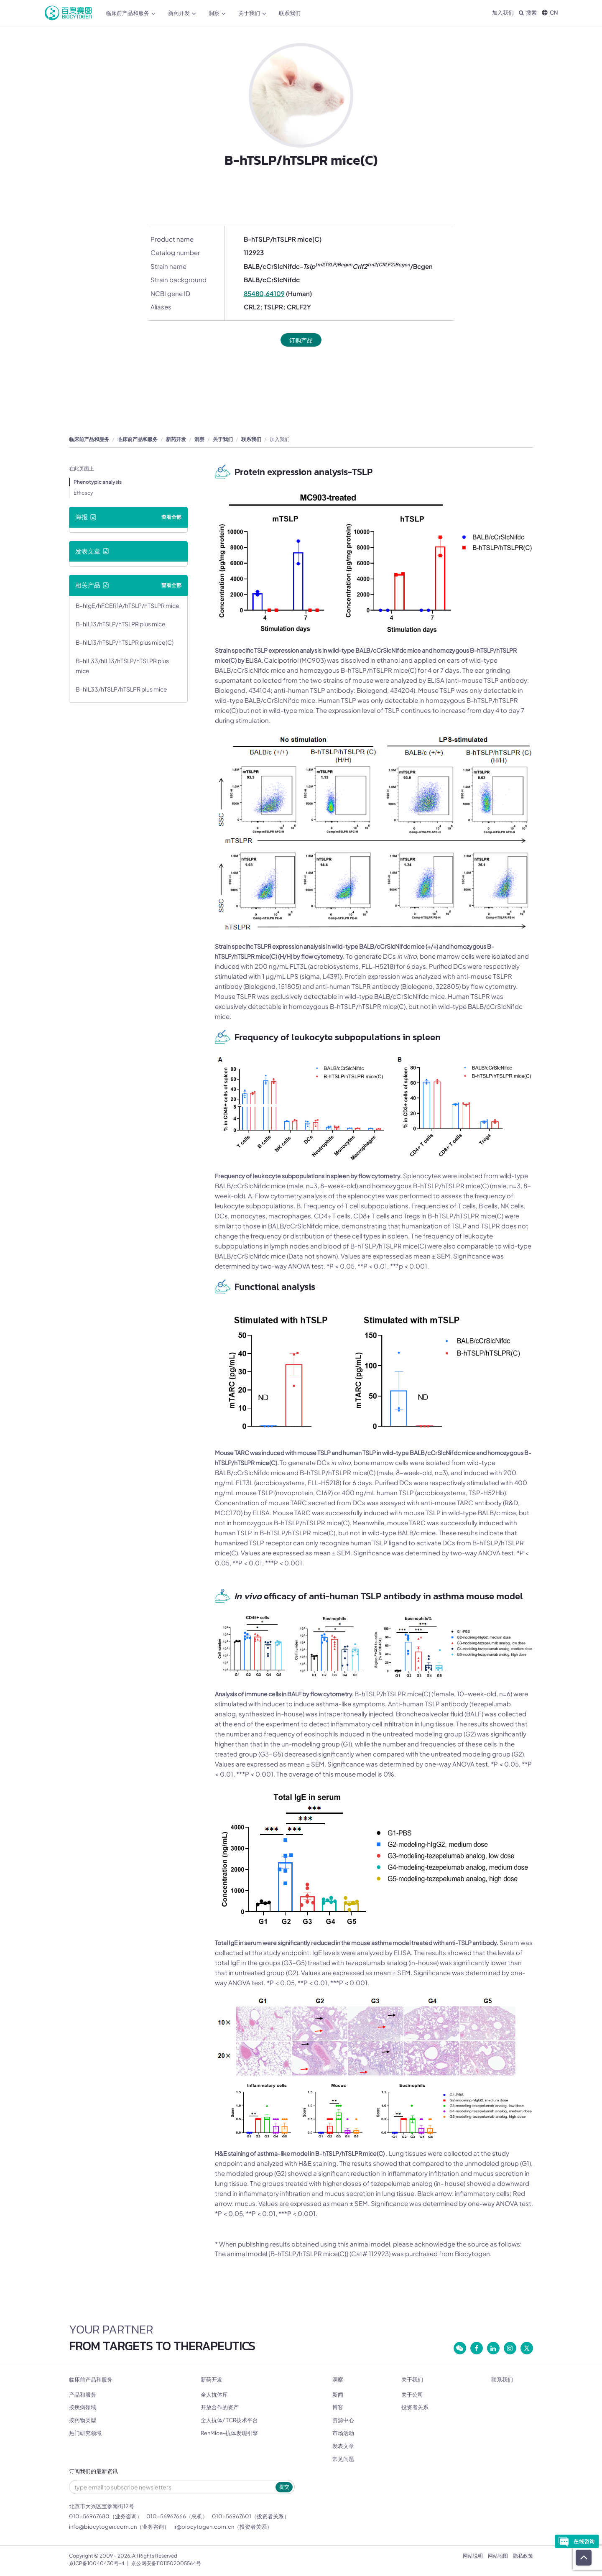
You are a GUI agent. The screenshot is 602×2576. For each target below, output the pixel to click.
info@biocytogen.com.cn (103, 2527)
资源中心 (343, 2420)
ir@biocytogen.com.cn (203, 2527)
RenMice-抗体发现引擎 (229, 2433)
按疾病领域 (82, 2407)
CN (550, 12)
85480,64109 (264, 293)
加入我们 (503, 12)
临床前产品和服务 (131, 13)
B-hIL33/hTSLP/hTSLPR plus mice (121, 689)
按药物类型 (82, 2420)
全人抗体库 (214, 2395)
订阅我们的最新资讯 (93, 2472)
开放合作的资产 (220, 2407)
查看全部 (171, 517)
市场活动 (343, 2433)
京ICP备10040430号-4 (97, 2564)
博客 (337, 2407)
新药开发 (182, 13)
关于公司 (412, 2395)
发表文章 (343, 2446)
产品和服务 (82, 2395)
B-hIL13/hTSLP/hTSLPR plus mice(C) (124, 642)
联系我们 (290, 13)
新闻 (337, 2395)
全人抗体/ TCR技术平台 (229, 2420)
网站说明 (473, 2556)
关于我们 (252, 13)
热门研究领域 (85, 2433)
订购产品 (301, 340)
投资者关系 (415, 2407)
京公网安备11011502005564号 (166, 2564)
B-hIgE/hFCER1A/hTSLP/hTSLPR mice (127, 606)
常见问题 (343, 2459)
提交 (284, 2487)
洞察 (217, 13)
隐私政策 (523, 2556)
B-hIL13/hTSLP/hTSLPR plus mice (121, 624)
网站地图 (498, 2556)
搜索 (528, 12)
